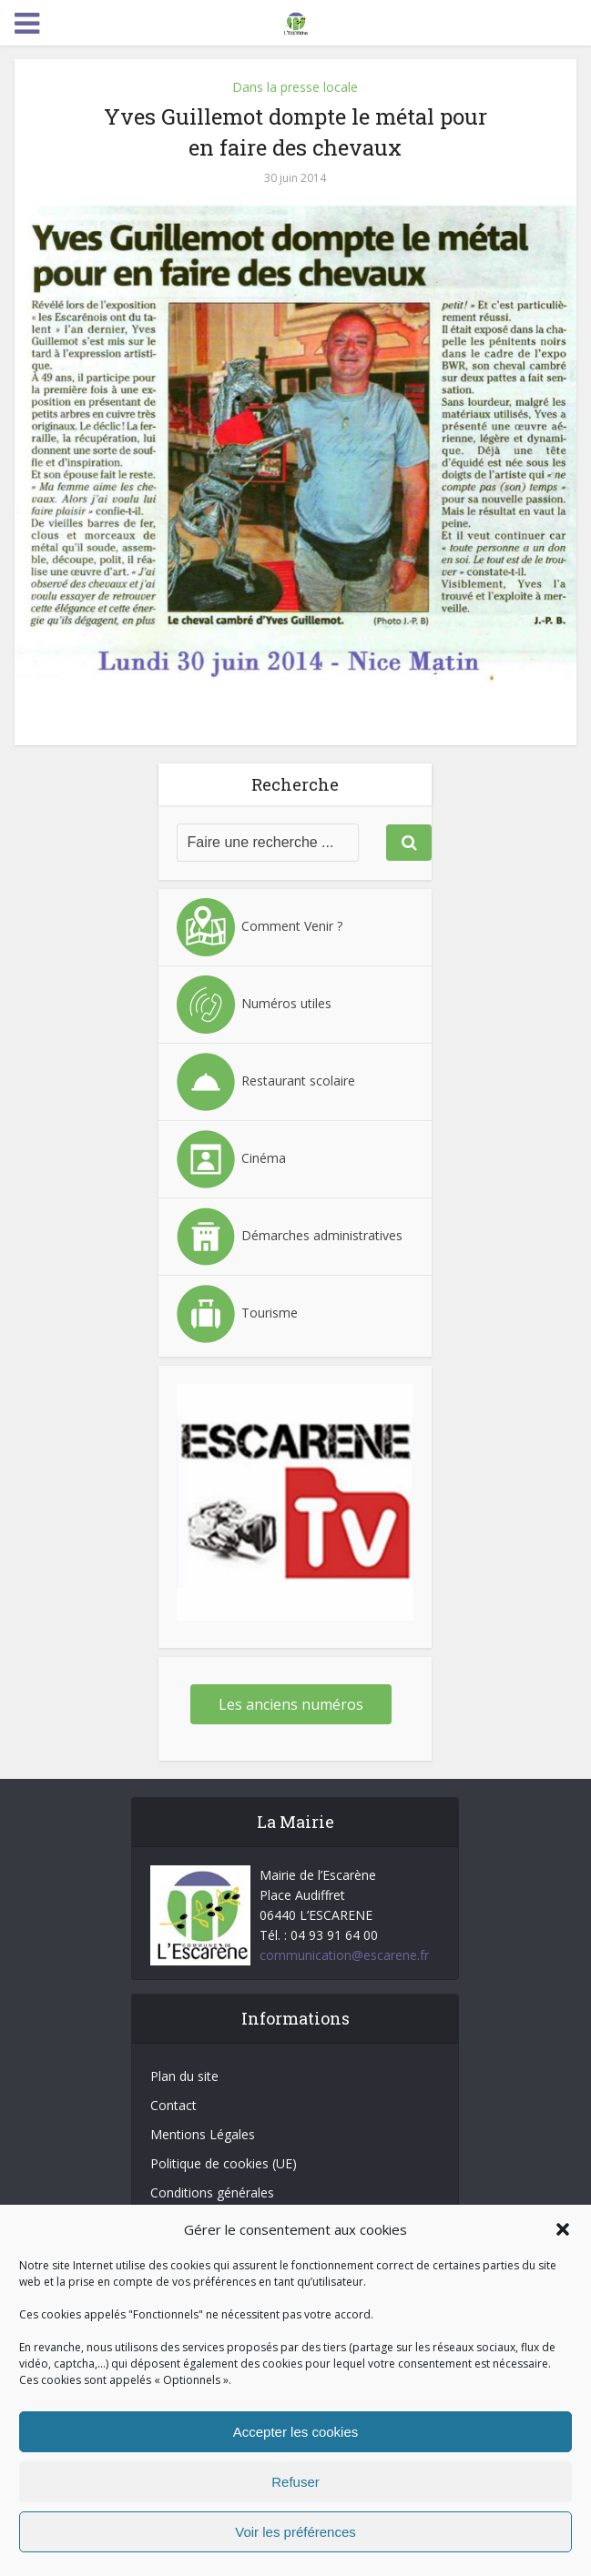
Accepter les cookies (296, 2432)
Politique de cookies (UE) (223, 2163)
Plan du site (184, 2076)
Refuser (295, 2482)
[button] (563, 2229)
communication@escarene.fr (344, 1955)
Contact (173, 2105)
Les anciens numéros (291, 1704)
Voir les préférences (295, 2532)
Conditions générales (212, 2192)
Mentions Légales (202, 2134)
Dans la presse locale (295, 87)
